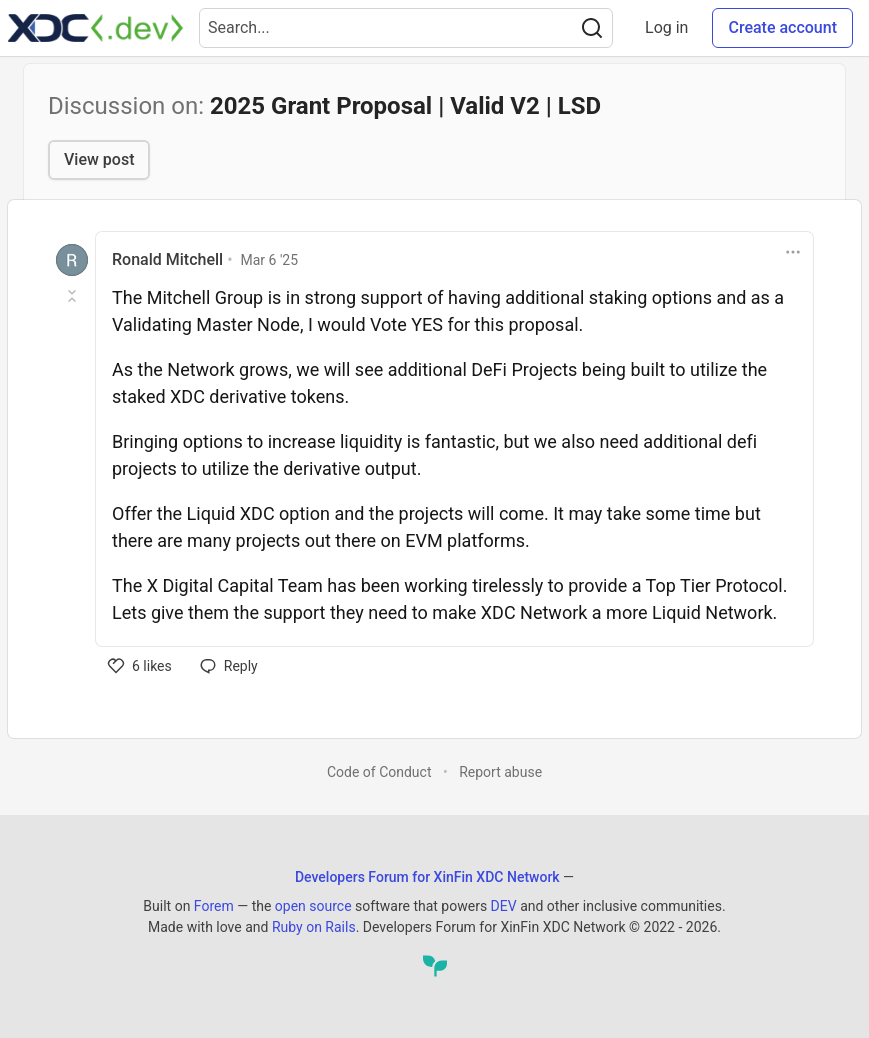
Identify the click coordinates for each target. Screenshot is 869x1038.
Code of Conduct (379, 772)
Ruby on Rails (314, 927)
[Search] (592, 28)
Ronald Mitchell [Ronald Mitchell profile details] (167, 259)
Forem (214, 906)
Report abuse (500, 772)
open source (313, 906)
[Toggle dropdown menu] (793, 252)
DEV (504, 906)
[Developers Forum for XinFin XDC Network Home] (95, 28)
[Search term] (406, 28)
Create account (782, 27)
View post (99, 159)
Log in (666, 27)
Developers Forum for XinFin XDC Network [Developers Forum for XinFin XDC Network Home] (427, 877)
